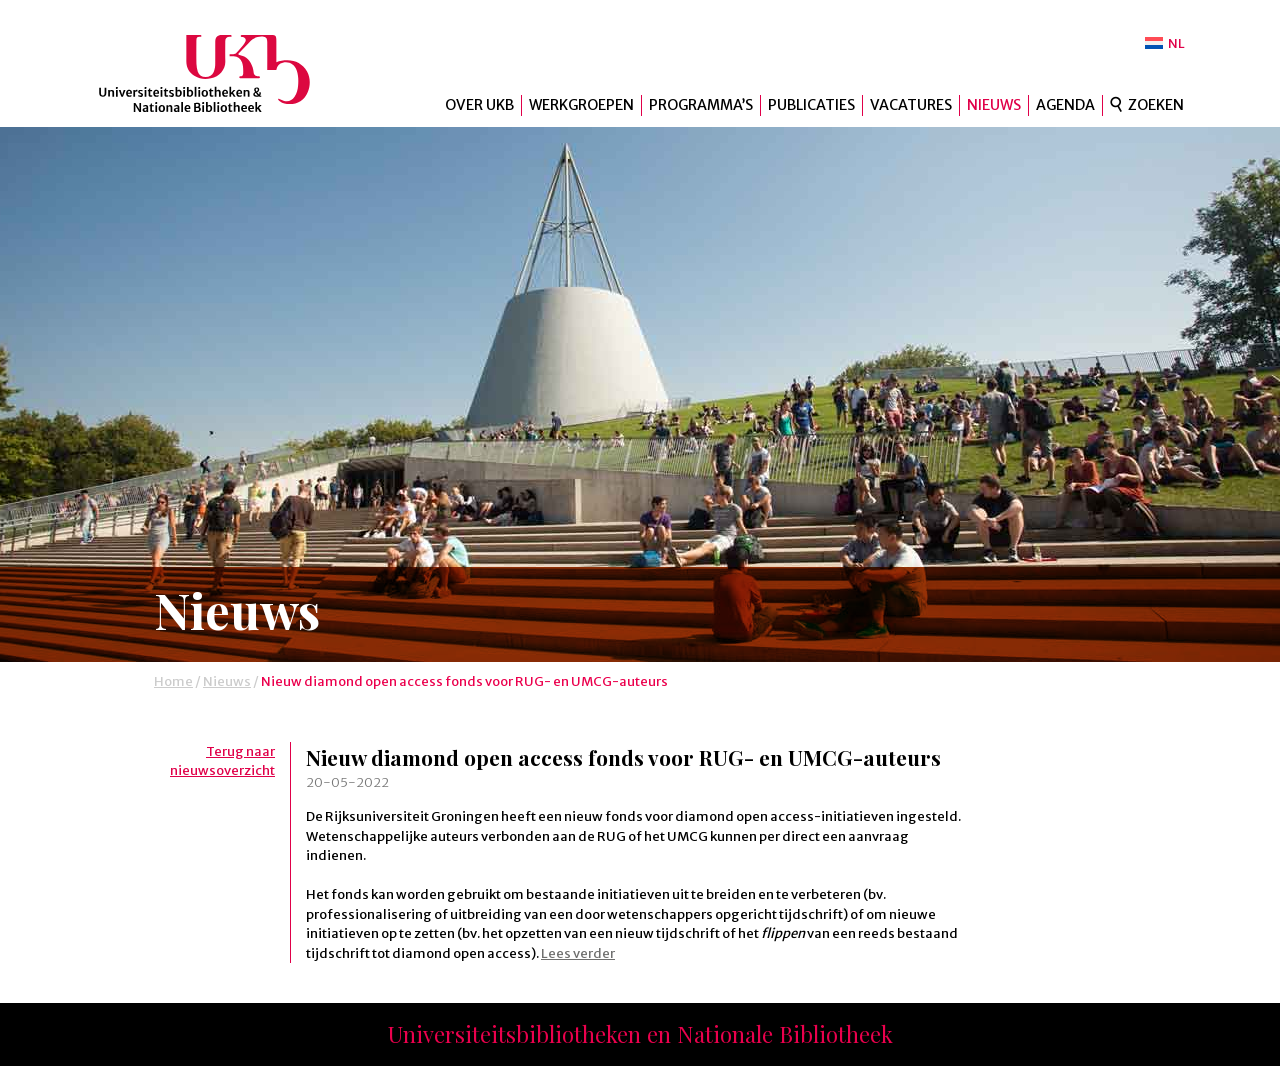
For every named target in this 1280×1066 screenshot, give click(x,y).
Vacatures (911, 105)
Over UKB (479, 105)
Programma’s (701, 105)
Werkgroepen (581, 105)
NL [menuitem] (1176, 43)
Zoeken (1156, 105)
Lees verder (578, 953)
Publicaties (811, 105)
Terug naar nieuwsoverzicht (222, 761)
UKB (221, 73)
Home (173, 681)
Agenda (1065, 105)
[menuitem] (1165, 43)
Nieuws (994, 105)
